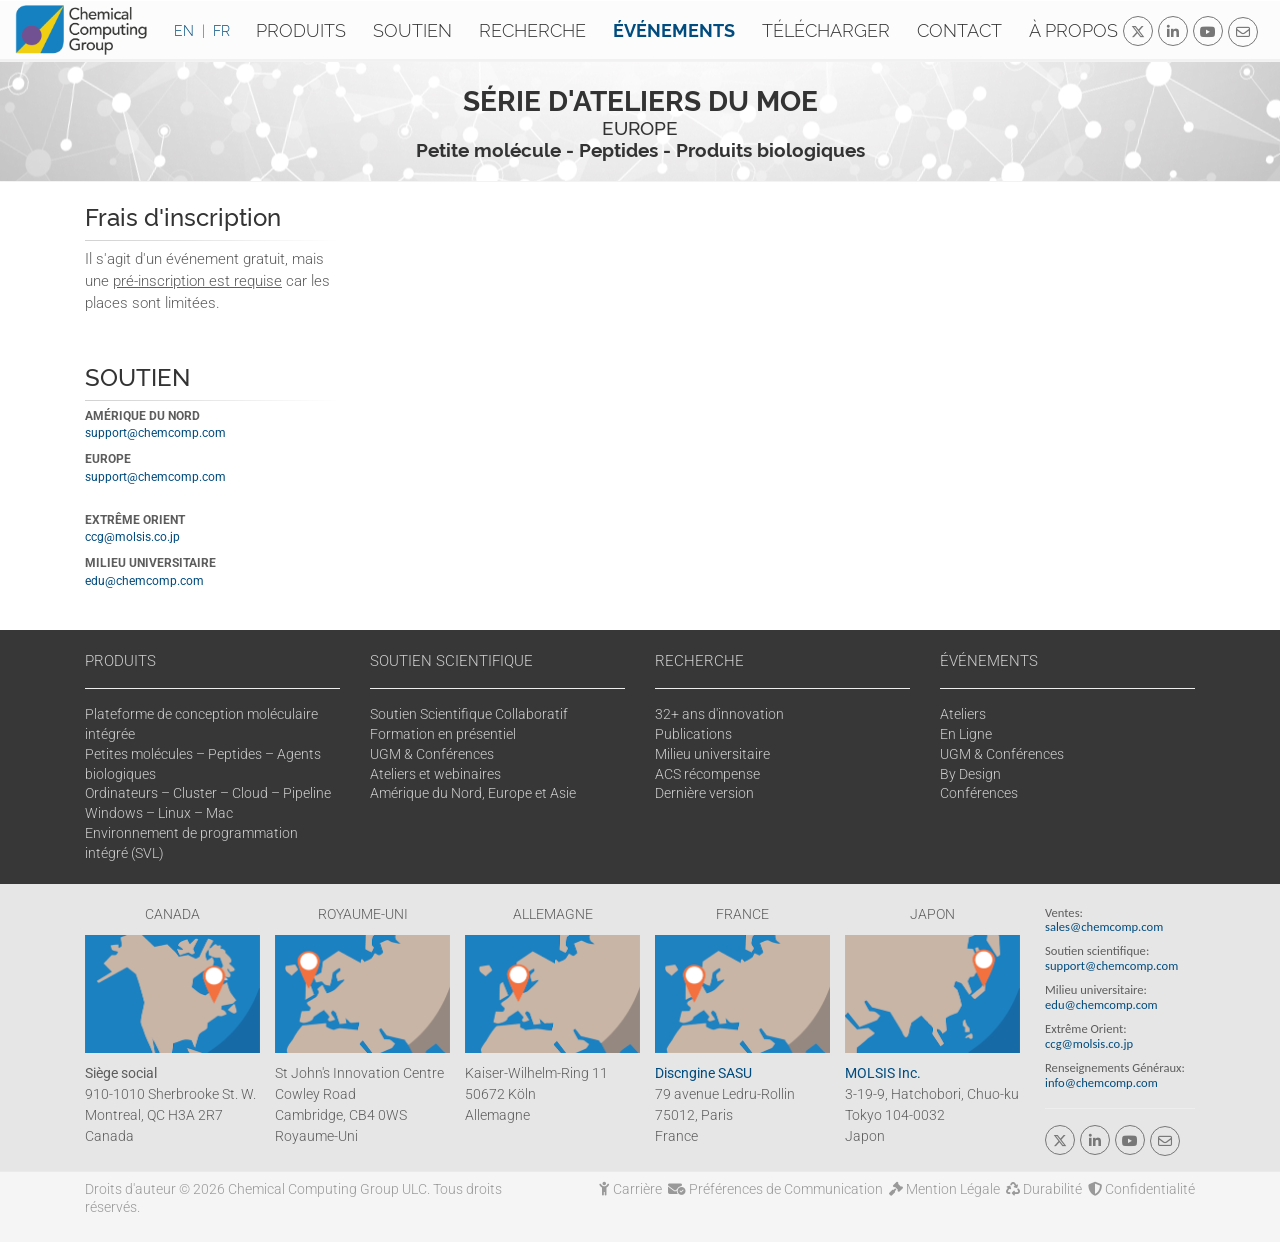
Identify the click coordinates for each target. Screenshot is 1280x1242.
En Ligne (966, 734)
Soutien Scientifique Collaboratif (469, 714)
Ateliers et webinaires (435, 774)
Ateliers (963, 714)
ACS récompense (707, 774)
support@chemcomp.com (155, 433)
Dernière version (704, 793)
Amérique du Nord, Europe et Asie (473, 793)
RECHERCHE (699, 661)
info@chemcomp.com (1101, 1082)
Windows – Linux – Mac (159, 813)
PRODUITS (120, 661)
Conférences (979, 793)
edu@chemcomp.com (144, 581)
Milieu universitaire (712, 754)
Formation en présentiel (443, 734)
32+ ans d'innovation (719, 714)
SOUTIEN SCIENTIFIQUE (451, 661)
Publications (693, 734)
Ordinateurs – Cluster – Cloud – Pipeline (208, 793)
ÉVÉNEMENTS (989, 661)
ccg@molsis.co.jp (132, 537)
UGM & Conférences (432, 754)
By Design (970, 774)
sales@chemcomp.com (1104, 926)
